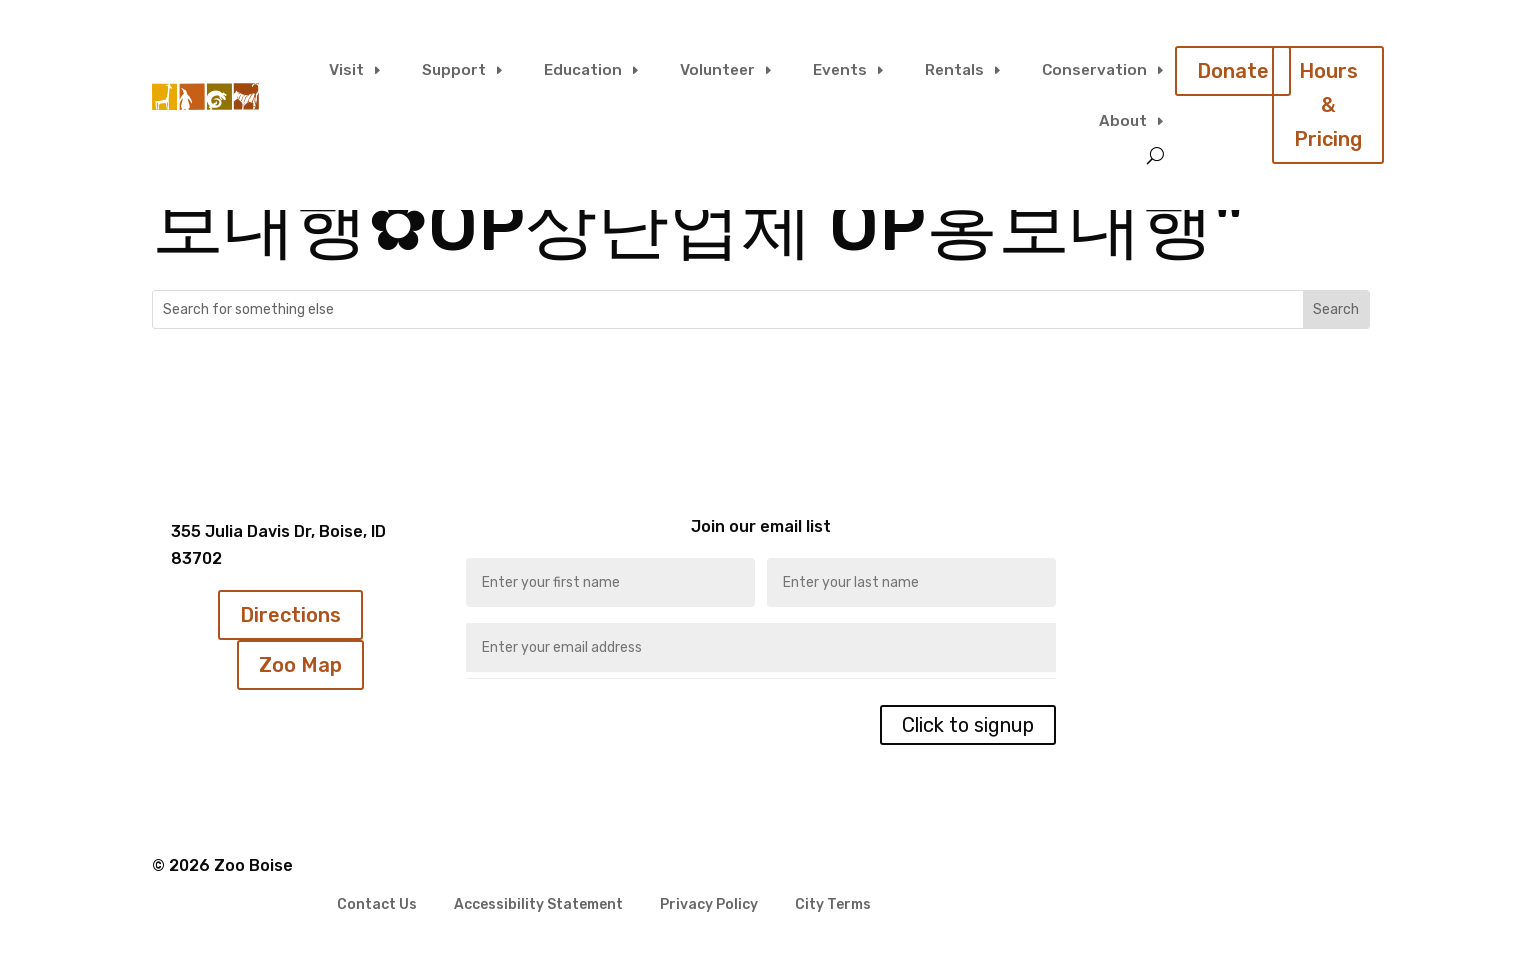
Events (840, 70)
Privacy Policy (709, 905)
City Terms (833, 905)
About (1123, 122)
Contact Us (377, 905)
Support (454, 70)
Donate (1233, 71)
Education (583, 70)
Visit (346, 70)
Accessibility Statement (538, 905)
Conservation (1094, 70)
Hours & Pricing (1328, 105)
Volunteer (717, 70)
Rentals (954, 70)
